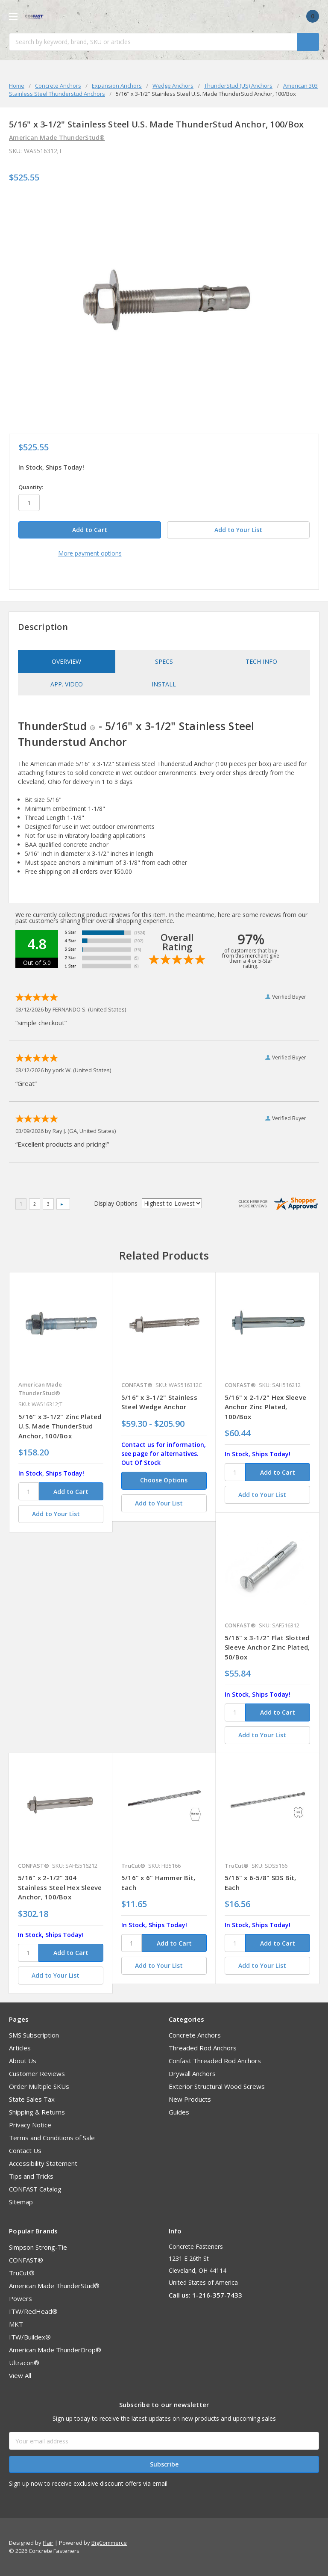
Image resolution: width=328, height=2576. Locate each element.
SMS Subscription (34, 2035)
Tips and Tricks (31, 2176)
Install (164, 684)
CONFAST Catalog (35, 2189)
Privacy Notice (30, 2125)
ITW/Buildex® (30, 2337)
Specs (164, 661)
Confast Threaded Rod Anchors (215, 2060)
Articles (20, 2048)
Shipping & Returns (37, 2112)
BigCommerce (109, 2542)
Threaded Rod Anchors (203, 2048)
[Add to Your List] (60, 1514)
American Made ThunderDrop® (55, 2349)
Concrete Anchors (195, 2035)
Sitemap (21, 2201)
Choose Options (163, 1480)
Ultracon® (24, 2362)
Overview (66, 661)
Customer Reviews (37, 2073)
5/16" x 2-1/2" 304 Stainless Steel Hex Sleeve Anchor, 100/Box (60, 1887)
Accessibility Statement (43, 2163)
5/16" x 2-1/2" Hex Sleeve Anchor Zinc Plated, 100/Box (265, 1407)
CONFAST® (26, 2260)
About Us (22, 2060)
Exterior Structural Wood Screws (217, 2086)
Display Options (116, 1203)
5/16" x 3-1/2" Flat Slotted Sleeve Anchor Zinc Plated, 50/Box (267, 1647)
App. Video (66, 684)
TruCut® (22, 2272)
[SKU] (28, 1491)
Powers (20, 2298)
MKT (16, 2324)
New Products (190, 2099)
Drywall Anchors (192, 2073)
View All (20, 2375)
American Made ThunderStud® (54, 2285)
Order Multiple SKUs (39, 2086)
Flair (48, 2542)
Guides (179, 2112)
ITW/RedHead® (33, 2311)
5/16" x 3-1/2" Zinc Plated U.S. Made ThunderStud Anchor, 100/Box (60, 1426)
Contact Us (25, 2150)
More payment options (90, 553)
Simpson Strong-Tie (38, 2247)
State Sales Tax (32, 2099)
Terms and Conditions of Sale (52, 2137)
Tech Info (261, 661)
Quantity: (30, 487)
